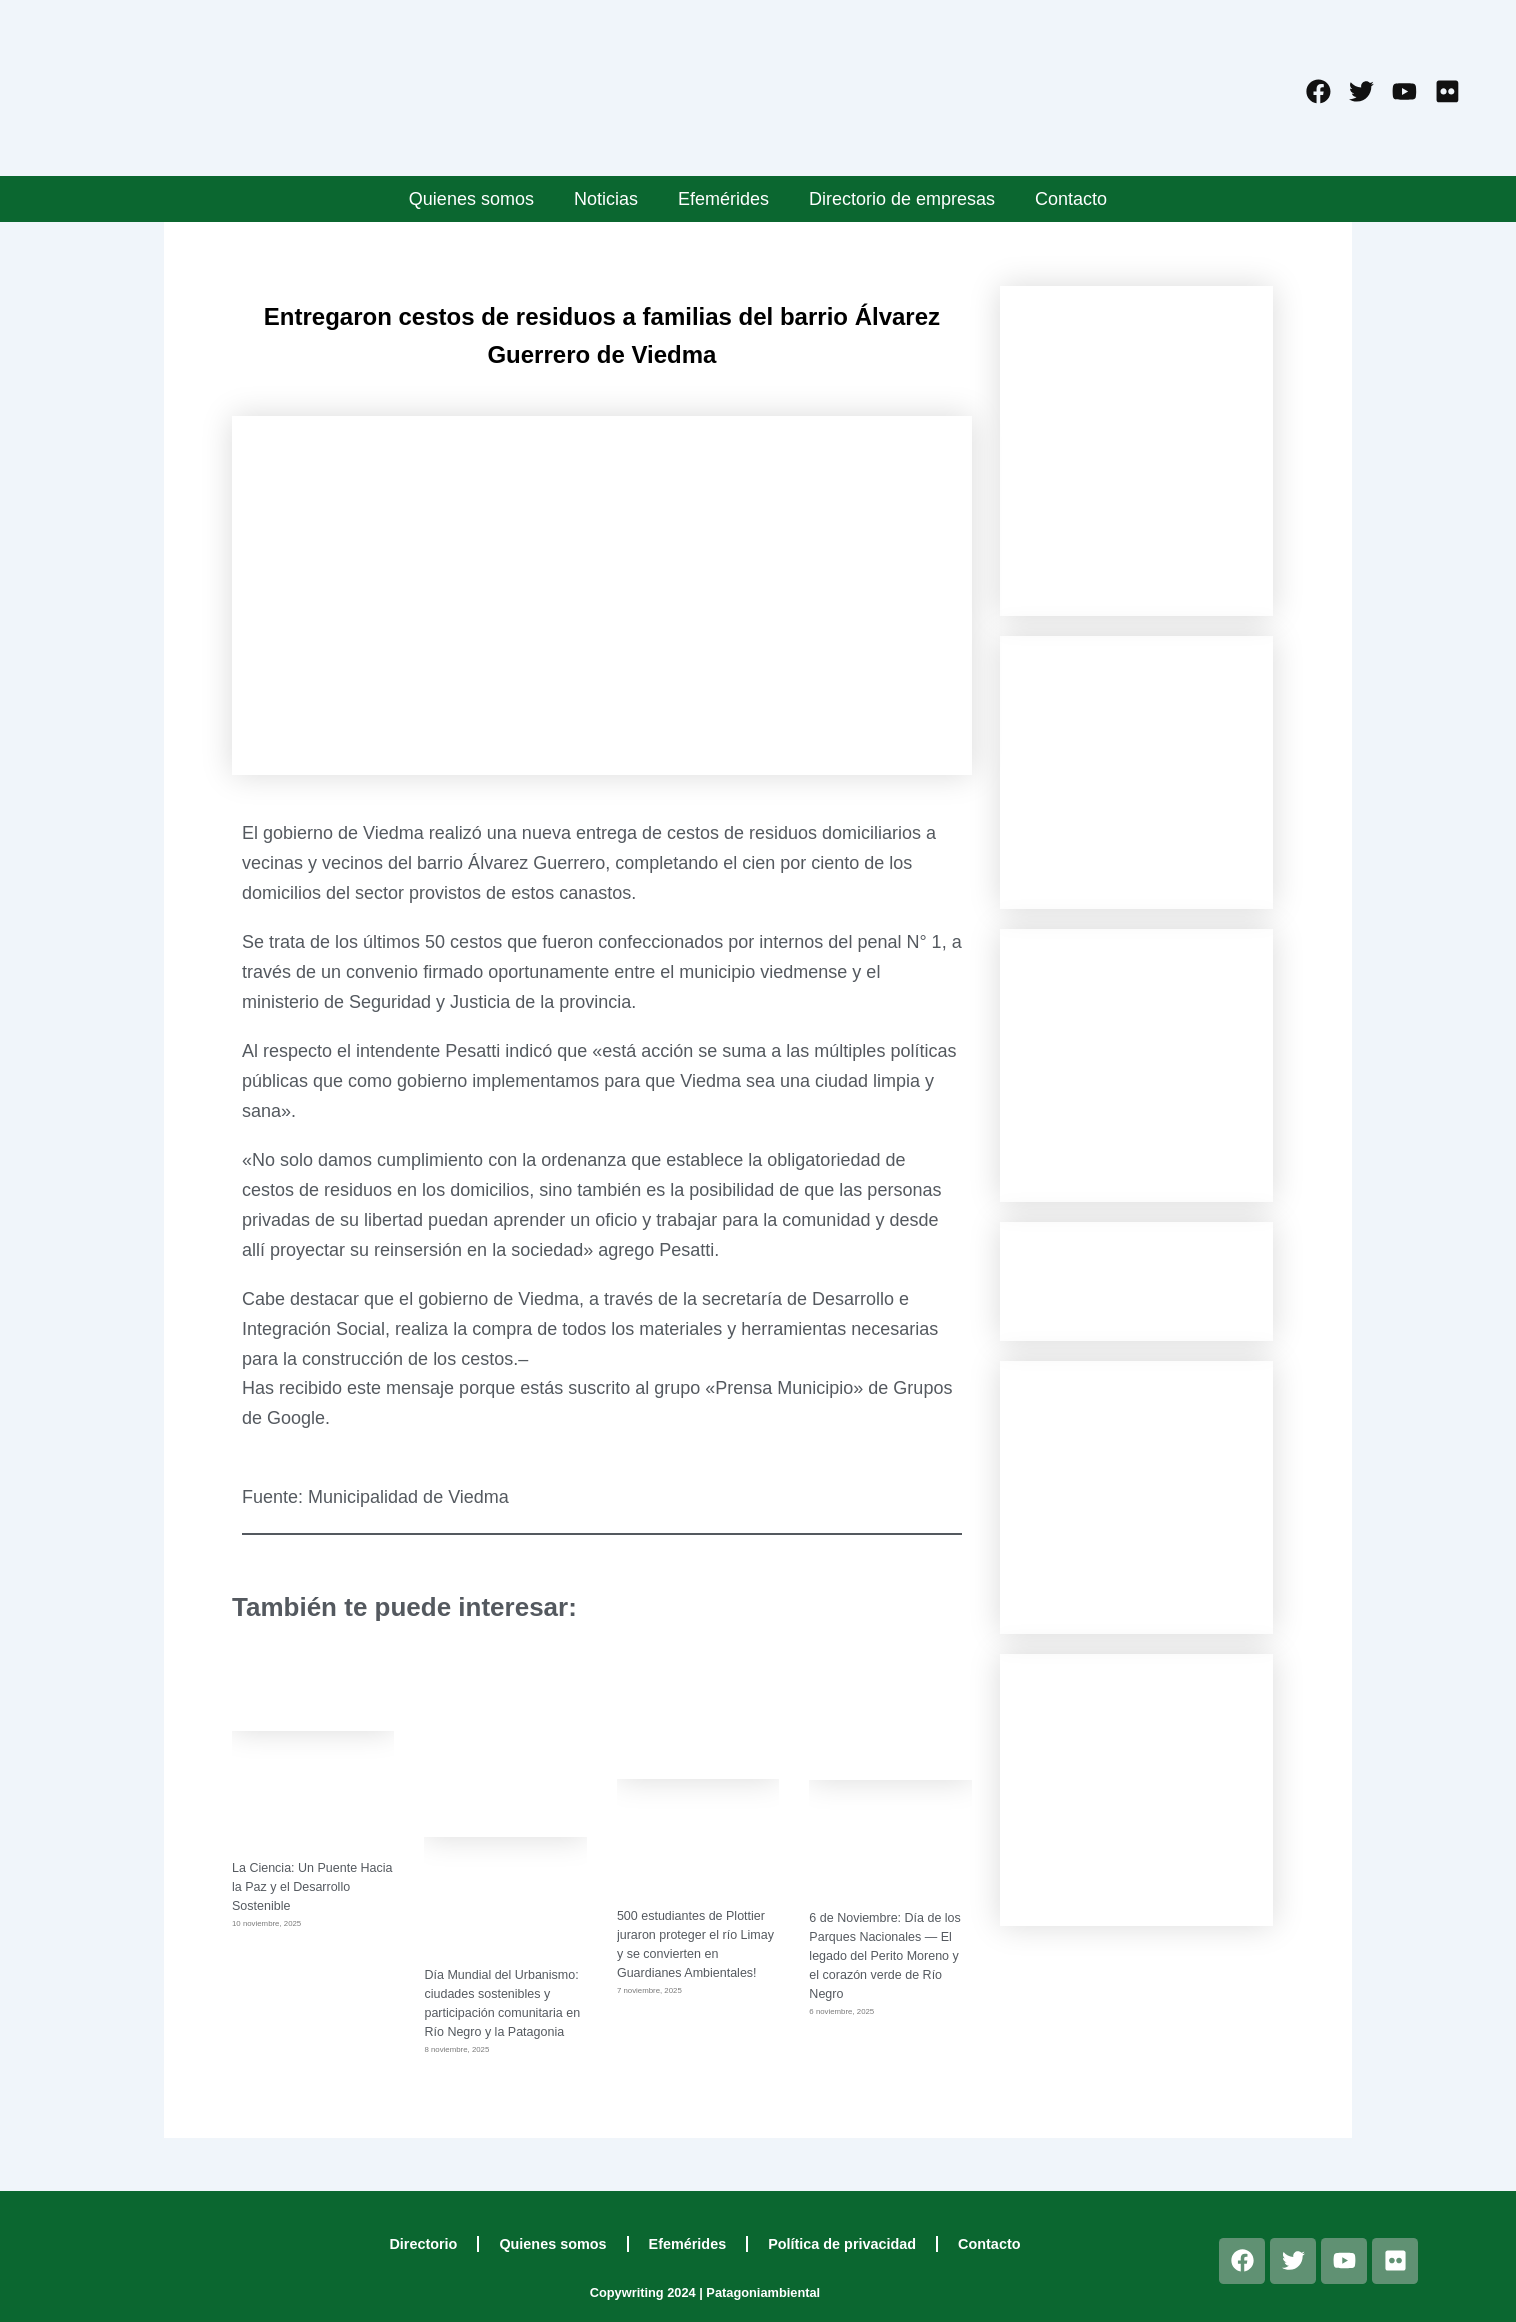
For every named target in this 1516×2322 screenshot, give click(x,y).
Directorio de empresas (902, 199)
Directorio (423, 2244)
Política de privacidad (842, 2244)
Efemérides (723, 199)
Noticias (606, 199)
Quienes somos (471, 199)
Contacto (1071, 199)
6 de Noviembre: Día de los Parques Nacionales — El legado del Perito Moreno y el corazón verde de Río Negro (886, 1955)
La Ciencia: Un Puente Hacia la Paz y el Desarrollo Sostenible (310, 1886)
